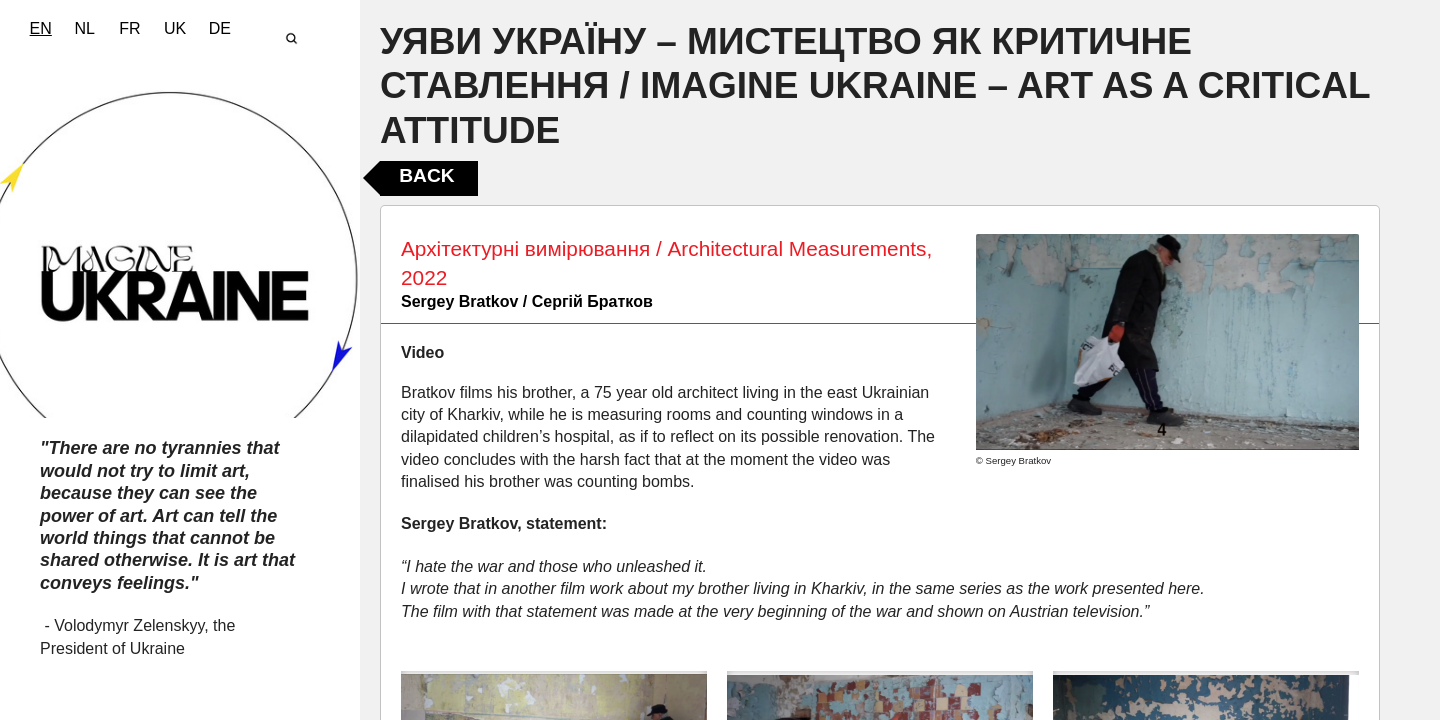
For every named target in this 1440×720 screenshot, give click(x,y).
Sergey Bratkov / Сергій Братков (527, 301)
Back (426, 175)
